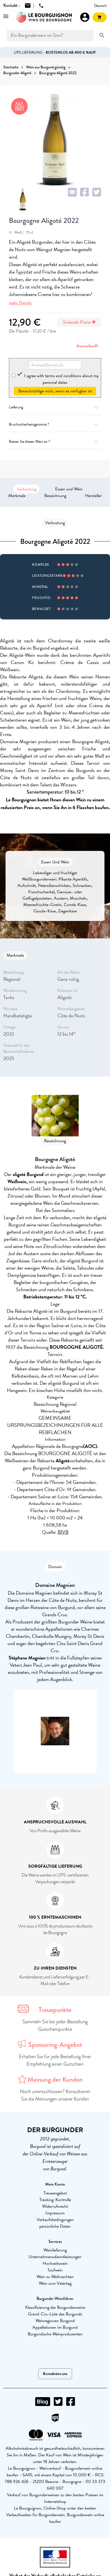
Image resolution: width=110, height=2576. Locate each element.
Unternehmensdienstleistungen (55, 2256)
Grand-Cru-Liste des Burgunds (55, 2314)
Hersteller (93, 495)
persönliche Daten (55, 2226)
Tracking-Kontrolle (55, 2199)
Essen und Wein (69, 489)
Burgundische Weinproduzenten (55, 2334)
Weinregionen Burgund (55, 2320)
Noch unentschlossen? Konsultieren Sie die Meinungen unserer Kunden (55, 2095)
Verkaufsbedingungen (55, 2219)
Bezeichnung (55, 495)
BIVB (63, 1532)
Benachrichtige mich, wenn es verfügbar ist (55, 391)
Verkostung (26, 489)
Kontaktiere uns (55, 2374)
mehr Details (20, 303)
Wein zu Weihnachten (55, 2276)
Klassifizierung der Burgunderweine (55, 2307)
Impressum (55, 2213)
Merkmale (16, 495)
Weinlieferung (55, 2250)
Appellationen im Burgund (55, 2327)
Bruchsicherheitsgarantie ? (55, 424)
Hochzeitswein (55, 2263)
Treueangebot (55, 2193)
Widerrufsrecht (55, 2206)
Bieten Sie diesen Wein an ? (55, 441)
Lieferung (55, 407)
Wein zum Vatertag (55, 2283)
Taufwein (55, 2270)
